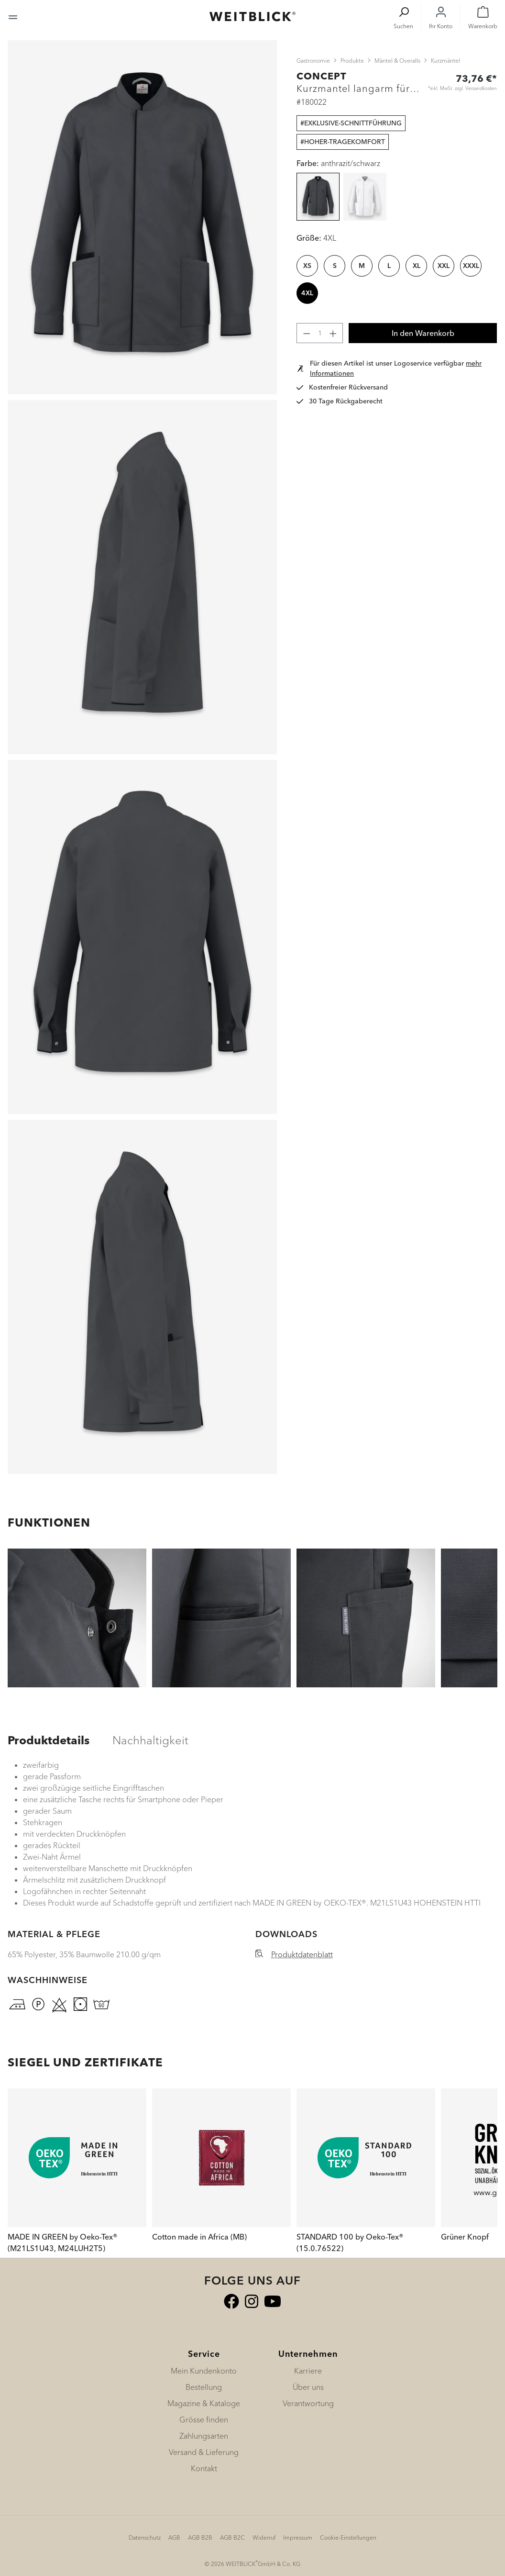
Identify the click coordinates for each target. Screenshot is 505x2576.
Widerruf (263, 2537)
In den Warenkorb (423, 333)
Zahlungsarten (203, 2436)
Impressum (297, 2537)
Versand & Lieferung (204, 2452)
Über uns (308, 2387)
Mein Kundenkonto (204, 2370)
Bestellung (204, 2387)
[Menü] (13, 16)
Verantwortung (308, 2403)
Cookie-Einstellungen (348, 2537)
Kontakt (204, 2468)
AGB (174, 2537)
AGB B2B (200, 2537)
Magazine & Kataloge (203, 2403)
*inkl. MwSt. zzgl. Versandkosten (462, 88)
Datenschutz (145, 2537)
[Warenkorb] (482, 16)
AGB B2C (232, 2537)
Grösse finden (203, 2419)
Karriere (308, 2370)
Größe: (316, 238)
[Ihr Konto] (440, 16)
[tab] (48, 1740)
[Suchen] (403, 16)
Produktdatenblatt (302, 1954)
